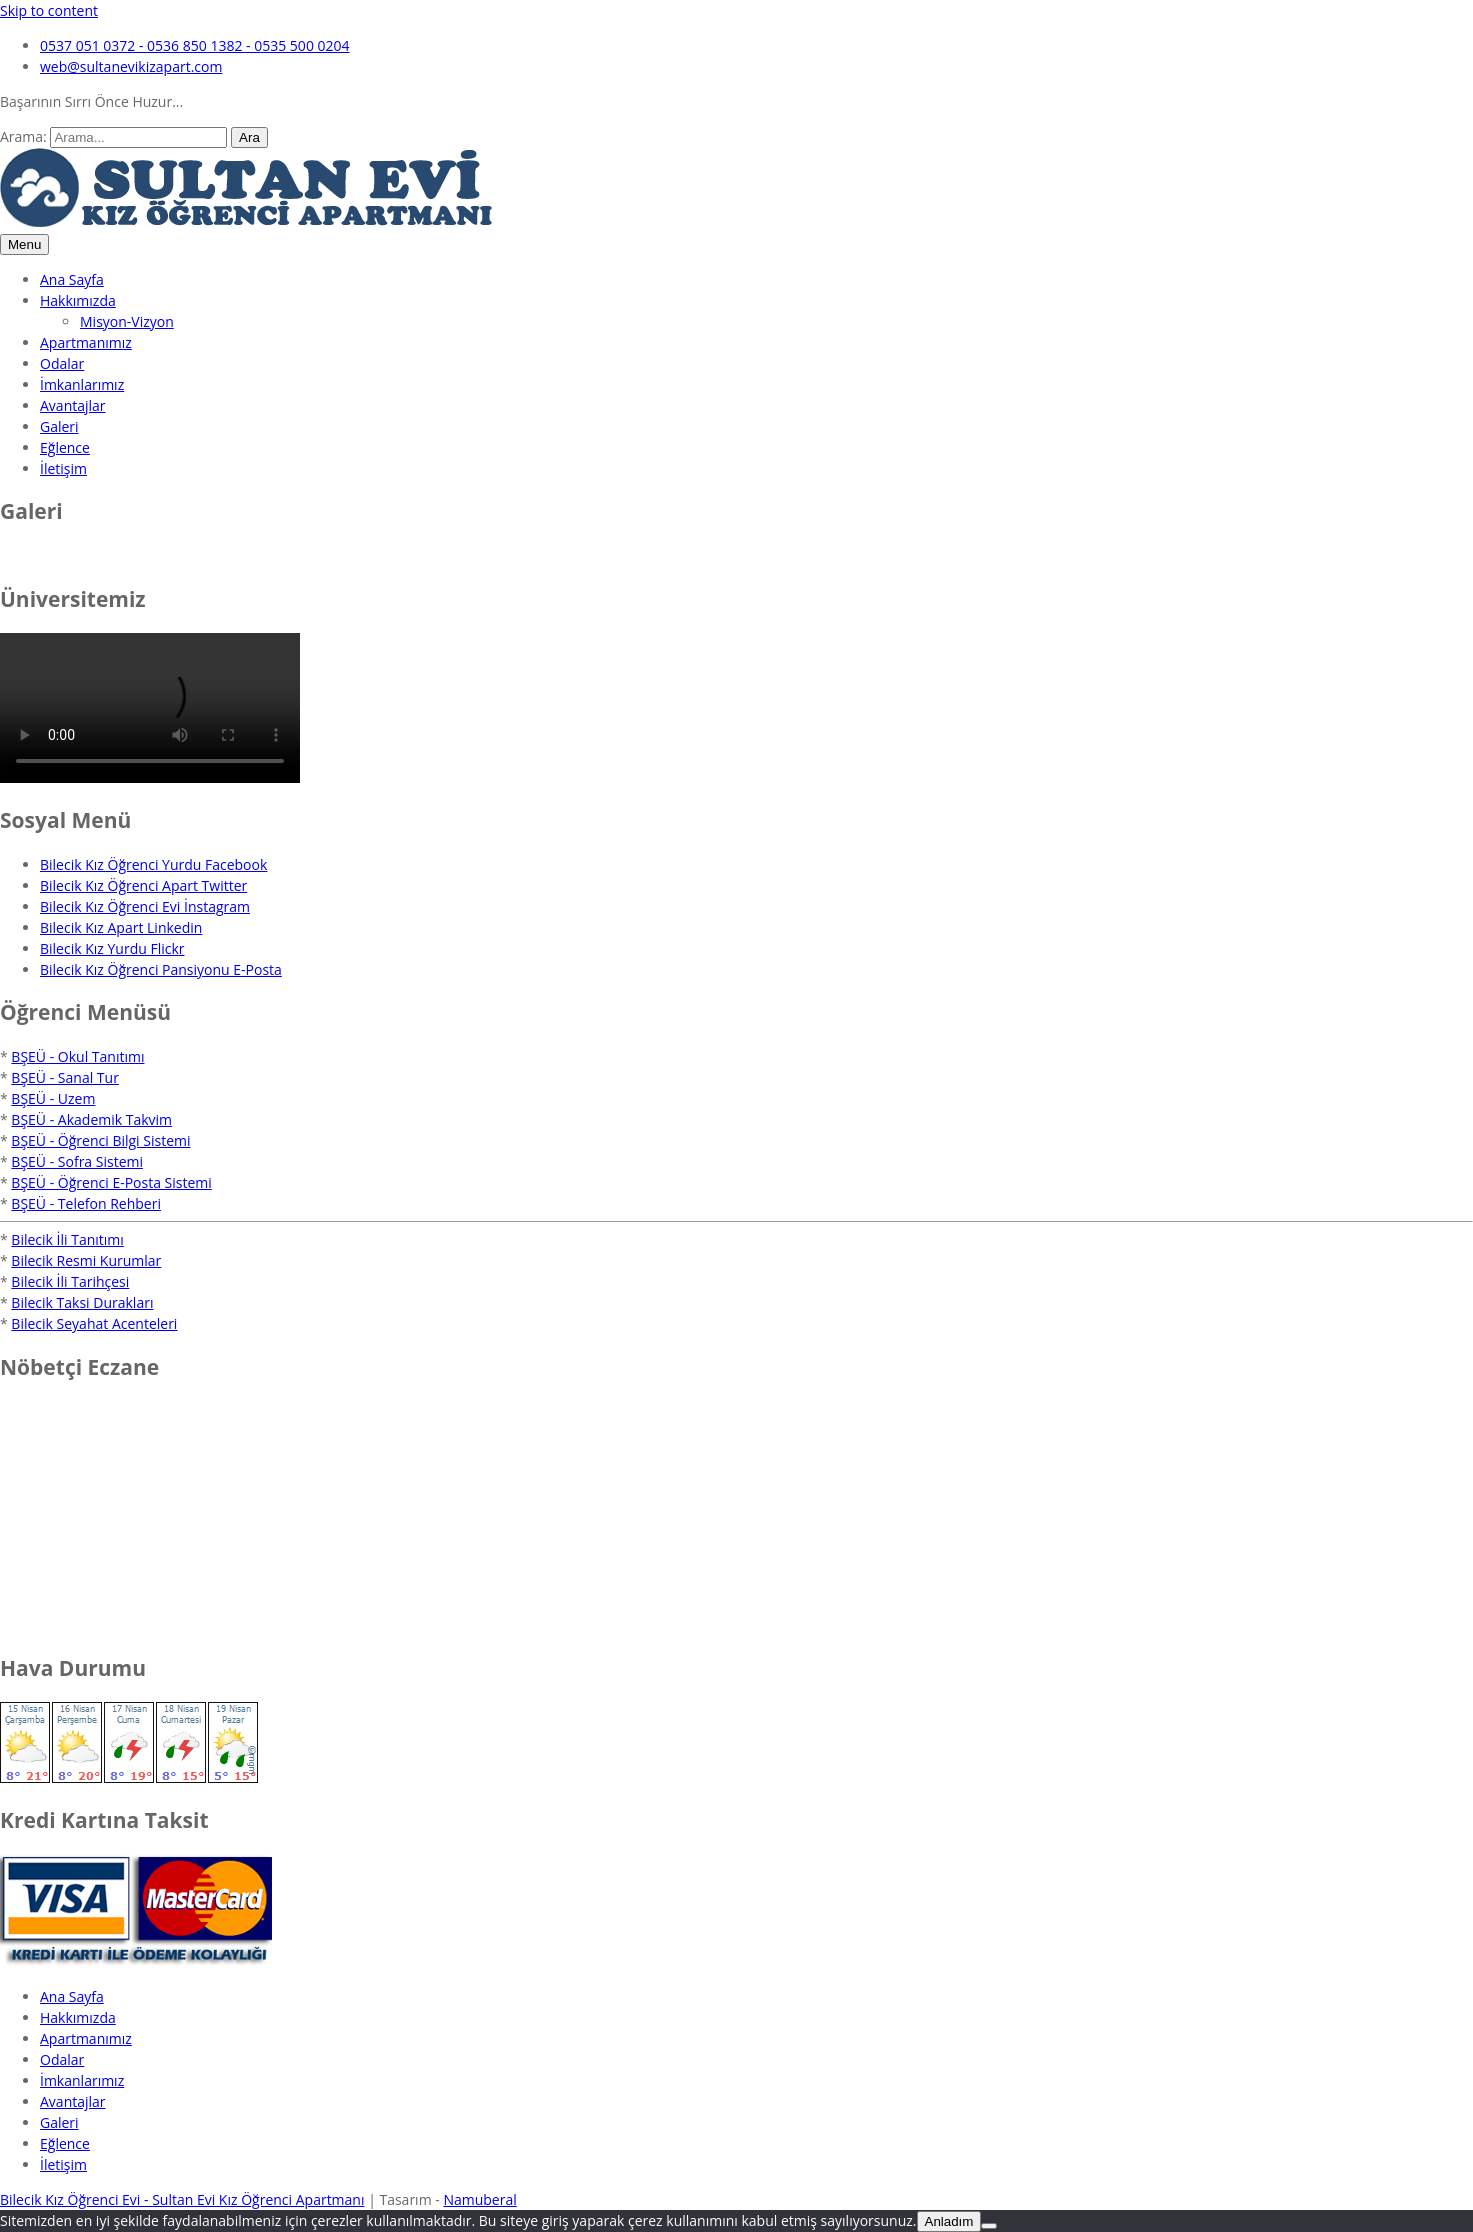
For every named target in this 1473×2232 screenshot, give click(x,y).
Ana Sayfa (72, 279)
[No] (989, 2226)
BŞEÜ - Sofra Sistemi (77, 1161)
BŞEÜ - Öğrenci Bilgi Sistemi (100, 1140)
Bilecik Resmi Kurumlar (86, 1260)
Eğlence (65, 447)
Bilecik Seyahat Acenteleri (94, 1323)
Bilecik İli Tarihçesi (70, 1281)
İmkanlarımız (82, 384)
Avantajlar (73, 405)
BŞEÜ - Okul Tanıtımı (77, 1056)
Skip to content (49, 10)
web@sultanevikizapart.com (131, 66)
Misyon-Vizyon (127, 321)
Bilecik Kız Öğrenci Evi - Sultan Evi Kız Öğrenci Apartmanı (182, 2199)
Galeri (59, 426)
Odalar (62, 363)
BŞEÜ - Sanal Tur (65, 1077)
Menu (24, 244)
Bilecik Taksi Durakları (82, 1302)
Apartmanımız (86, 342)
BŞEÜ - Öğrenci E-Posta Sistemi (111, 1182)
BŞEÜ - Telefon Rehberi (86, 1203)
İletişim (63, 468)
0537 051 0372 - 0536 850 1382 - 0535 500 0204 (195, 45)
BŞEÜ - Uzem (53, 1098)
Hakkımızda (78, 300)
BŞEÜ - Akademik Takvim (91, 1119)
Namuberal (479, 2199)
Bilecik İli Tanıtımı (67, 1239)
